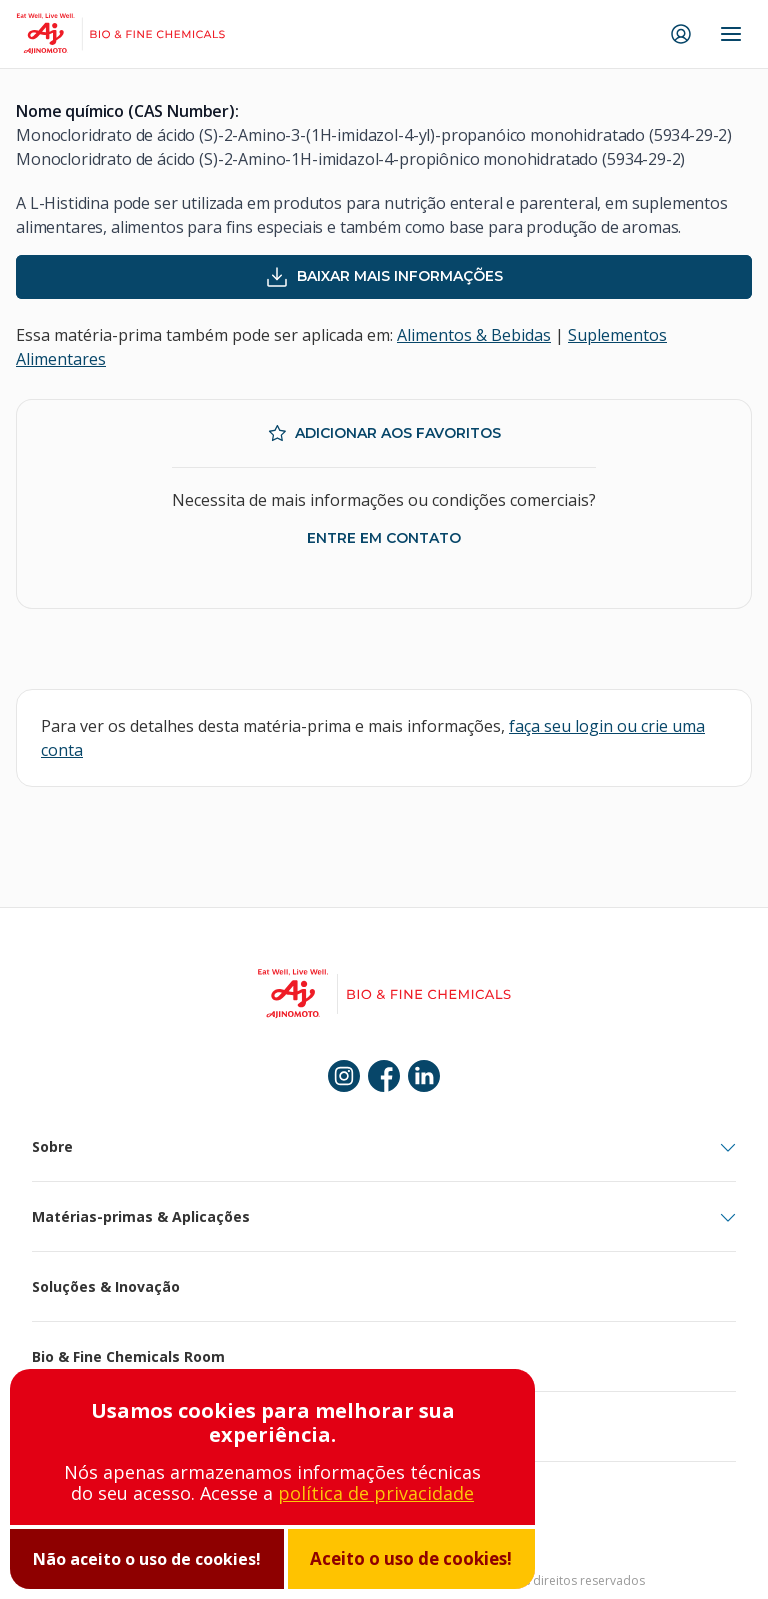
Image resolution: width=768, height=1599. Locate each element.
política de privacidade (376, 1493)
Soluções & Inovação (106, 1286)
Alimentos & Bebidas (474, 335)
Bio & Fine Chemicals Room (128, 1356)
